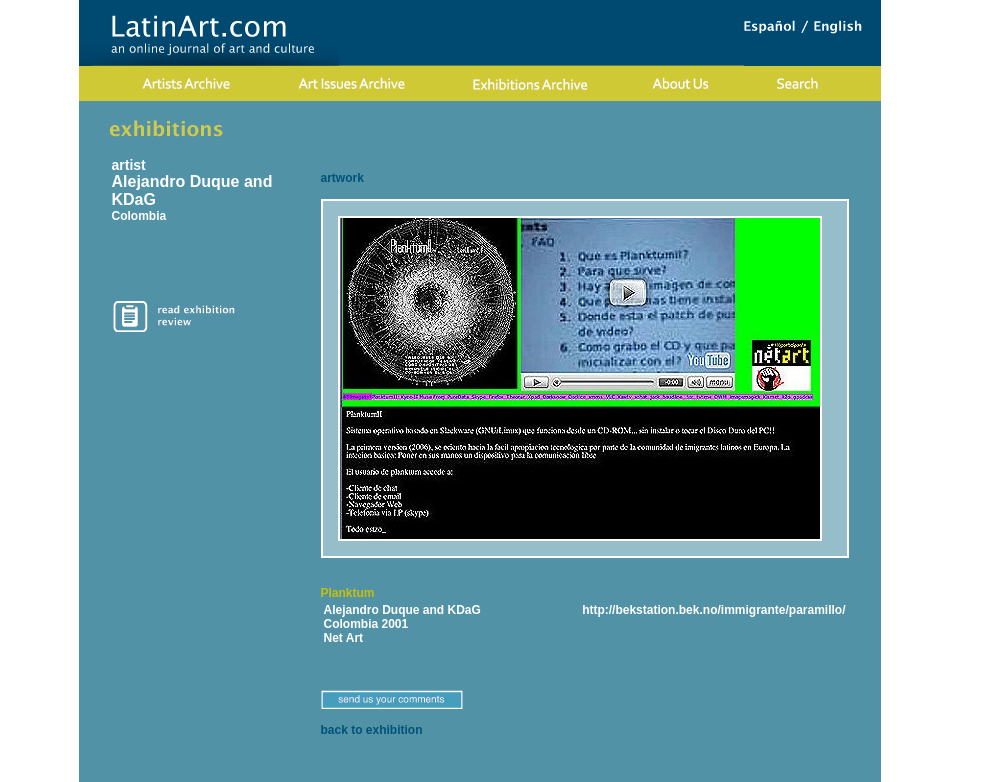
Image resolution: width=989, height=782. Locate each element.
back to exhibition (372, 730)
